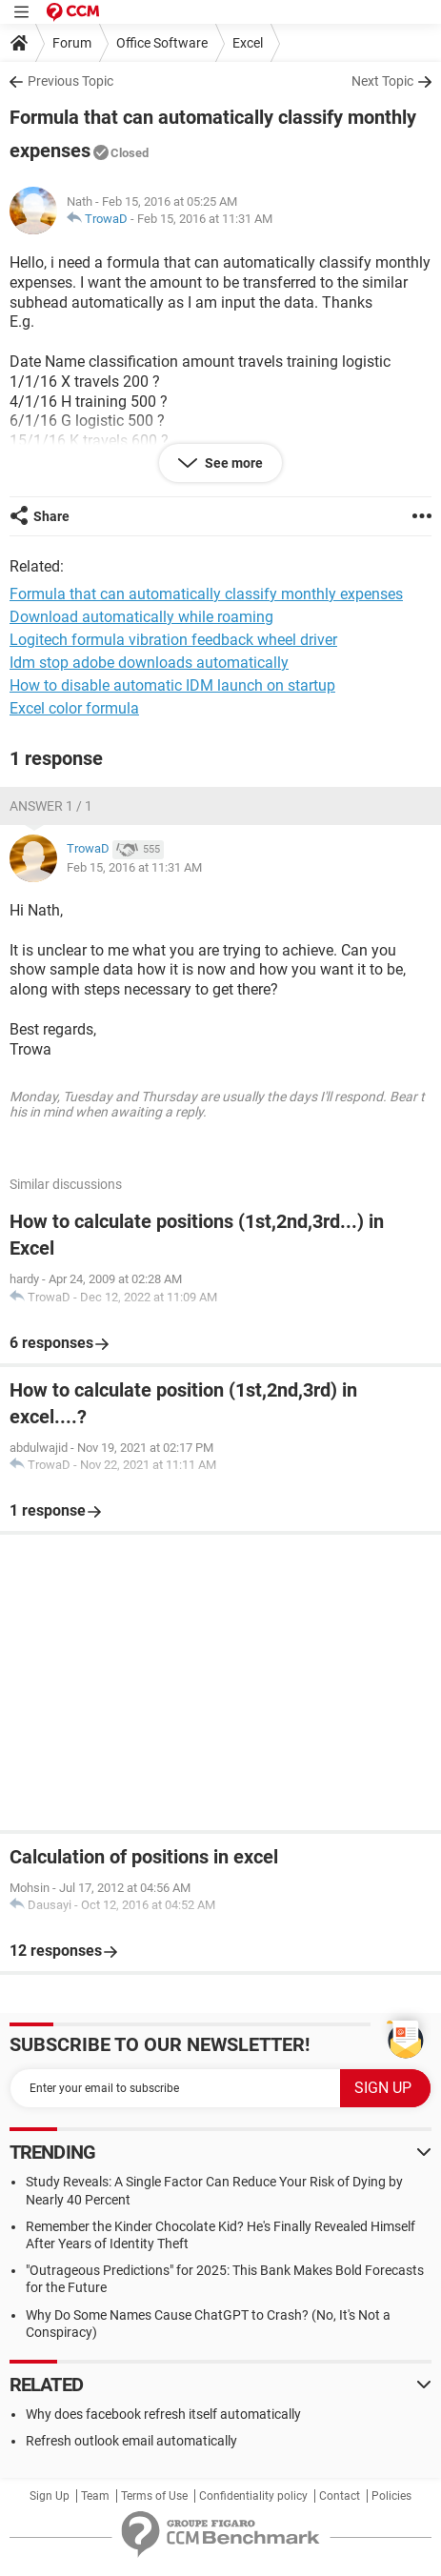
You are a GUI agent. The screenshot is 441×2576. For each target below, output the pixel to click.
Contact (339, 2496)
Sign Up (50, 2496)
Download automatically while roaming (141, 617)
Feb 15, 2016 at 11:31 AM (204, 218)
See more (232, 463)
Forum (71, 42)
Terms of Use (154, 2496)
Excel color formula (74, 708)
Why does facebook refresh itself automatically (163, 2414)
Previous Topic (70, 81)
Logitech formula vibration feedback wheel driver (173, 640)
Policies (391, 2496)
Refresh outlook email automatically (131, 2440)
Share (51, 516)
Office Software (162, 42)
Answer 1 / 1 (51, 806)
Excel (247, 42)
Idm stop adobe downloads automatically (149, 663)
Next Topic (382, 81)
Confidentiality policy (253, 2496)
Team (95, 2496)
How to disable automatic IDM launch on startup (172, 685)
